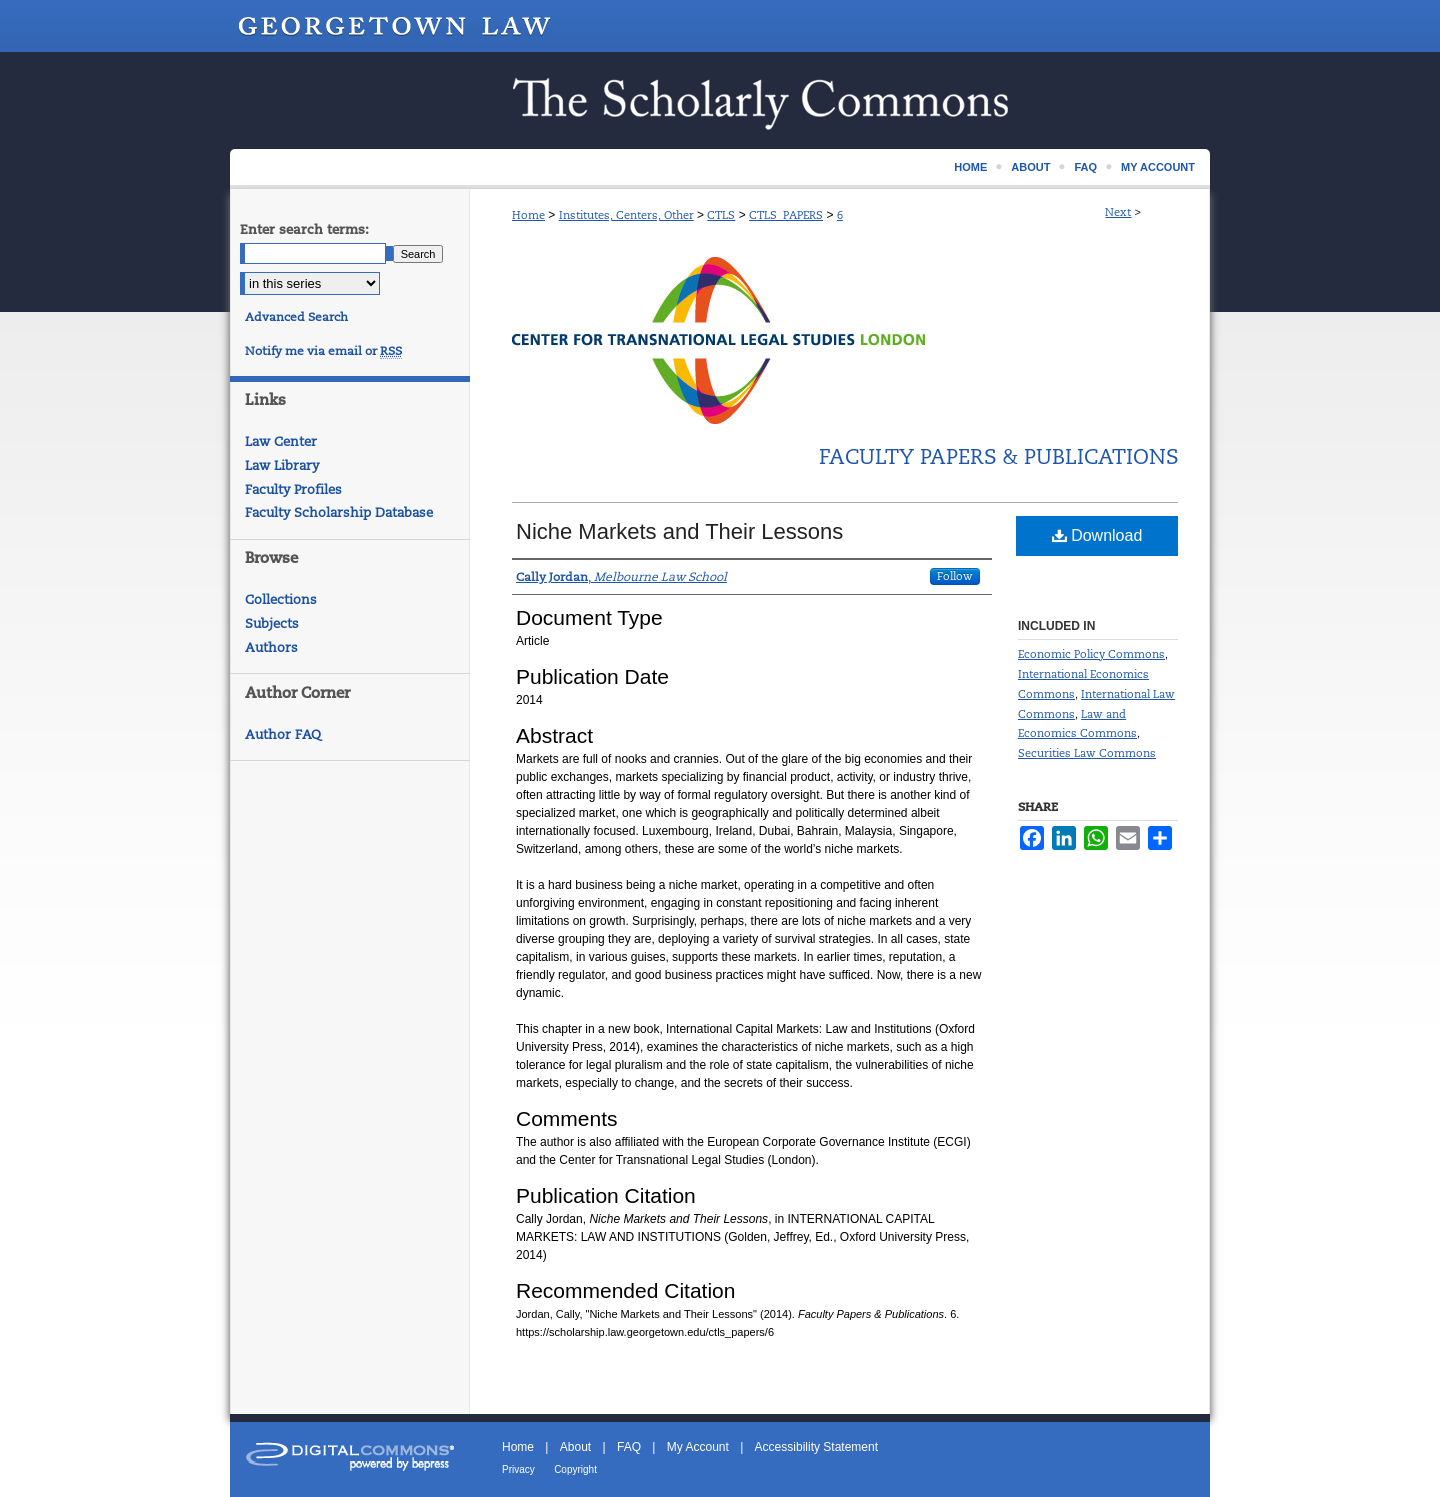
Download (1097, 535)
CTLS (721, 215)
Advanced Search (296, 317)
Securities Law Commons (1087, 753)
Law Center (281, 441)
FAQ (629, 1447)
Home (528, 215)
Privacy (518, 1469)
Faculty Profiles (293, 489)
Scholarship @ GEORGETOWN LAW (720, 100)
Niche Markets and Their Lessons (679, 531)
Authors (271, 647)
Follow (955, 576)
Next (1118, 212)
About (575, 1447)
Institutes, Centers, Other (626, 215)
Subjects (272, 623)
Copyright (575, 1469)
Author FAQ (283, 734)
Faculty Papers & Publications (998, 457)
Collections (281, 599)
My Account (698, 1447)
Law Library (282, 465)
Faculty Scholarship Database (339, 512)
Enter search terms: (304, 229)
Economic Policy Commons (1091, 654)
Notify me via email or (323, 351)
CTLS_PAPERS (786, 215)
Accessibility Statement (816, 1447)
